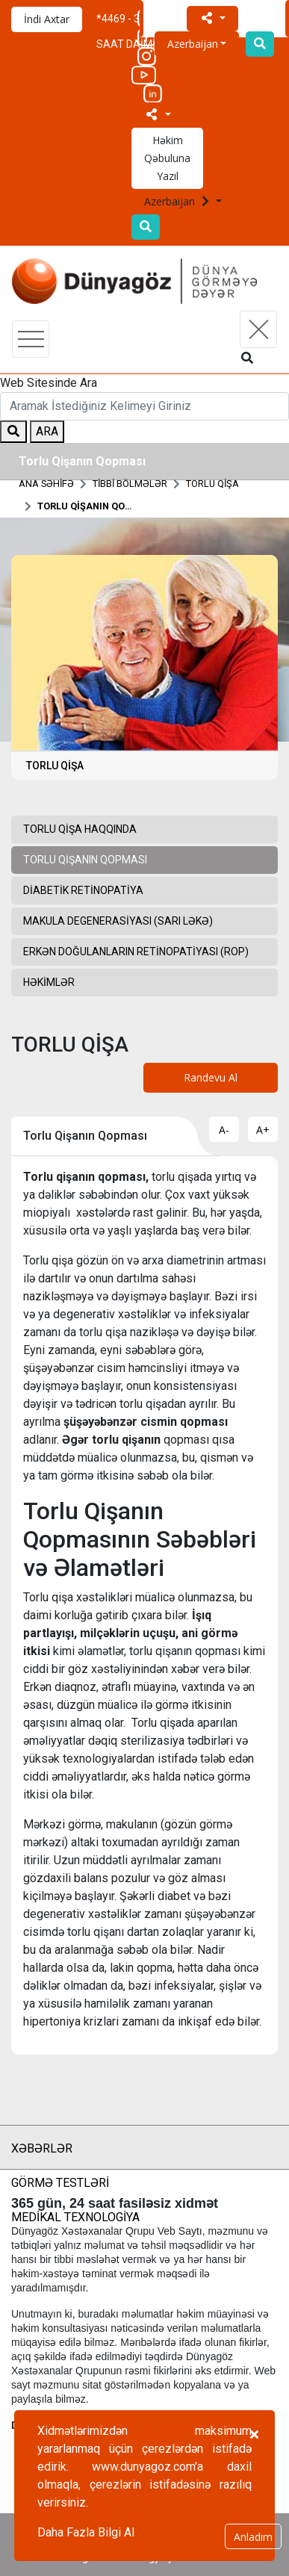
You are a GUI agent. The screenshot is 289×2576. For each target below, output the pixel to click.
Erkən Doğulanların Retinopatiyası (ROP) (136, 952)
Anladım (253, 2537)
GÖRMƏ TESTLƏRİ (60, 2183)
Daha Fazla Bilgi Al (85, 2532)
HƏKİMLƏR (49, 982)
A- (224, 1130)
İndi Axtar (46, 19)
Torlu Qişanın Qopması (85, 506)
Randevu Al (210, 1077)
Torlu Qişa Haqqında (80, 829)
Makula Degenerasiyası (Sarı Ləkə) (118, 921)
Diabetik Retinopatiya (83, 890)
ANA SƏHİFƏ (46, 483)
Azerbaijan (178, 201)
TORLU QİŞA (212, 483)
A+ (263, 1130)
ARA (47, 431)
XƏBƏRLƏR (41, 2148)
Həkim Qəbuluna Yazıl (167, 158)
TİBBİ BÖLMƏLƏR (130, 483)
